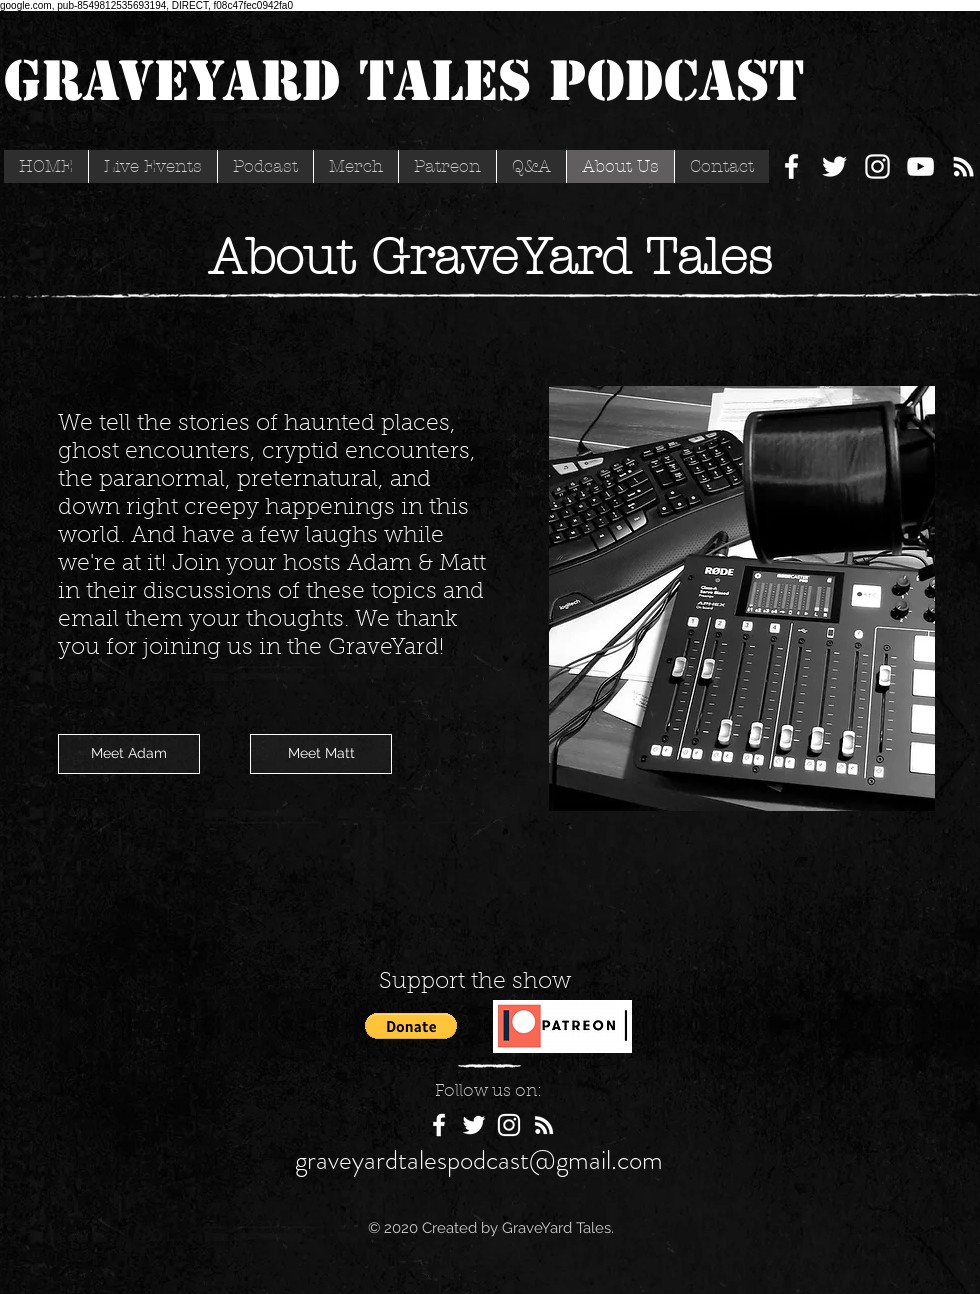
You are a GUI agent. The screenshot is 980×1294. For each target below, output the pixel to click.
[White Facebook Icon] (791, 166)
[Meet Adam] (129, 754)
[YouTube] (920, 166)
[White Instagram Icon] (877, 166)
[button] (411, 1026)
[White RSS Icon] (963, 166)
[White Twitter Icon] (834, 166)
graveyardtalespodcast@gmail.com (479, 1160)
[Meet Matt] (321, 754)
